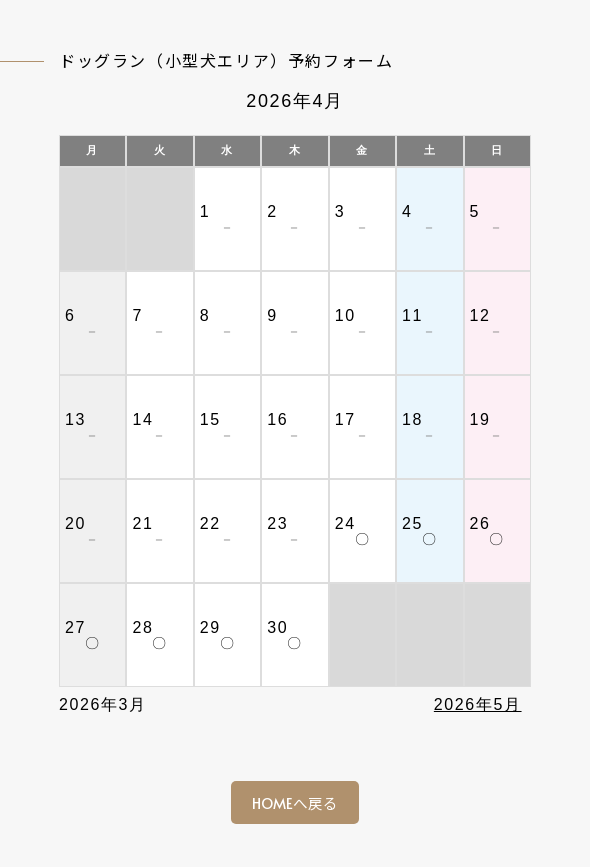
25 (412, 523)
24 (345, 523)
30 (277, 627)
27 (75, 627)
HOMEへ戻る (295, 803)
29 (210, 627)
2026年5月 (478, 704)
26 (480, 523)
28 (142, 627)
